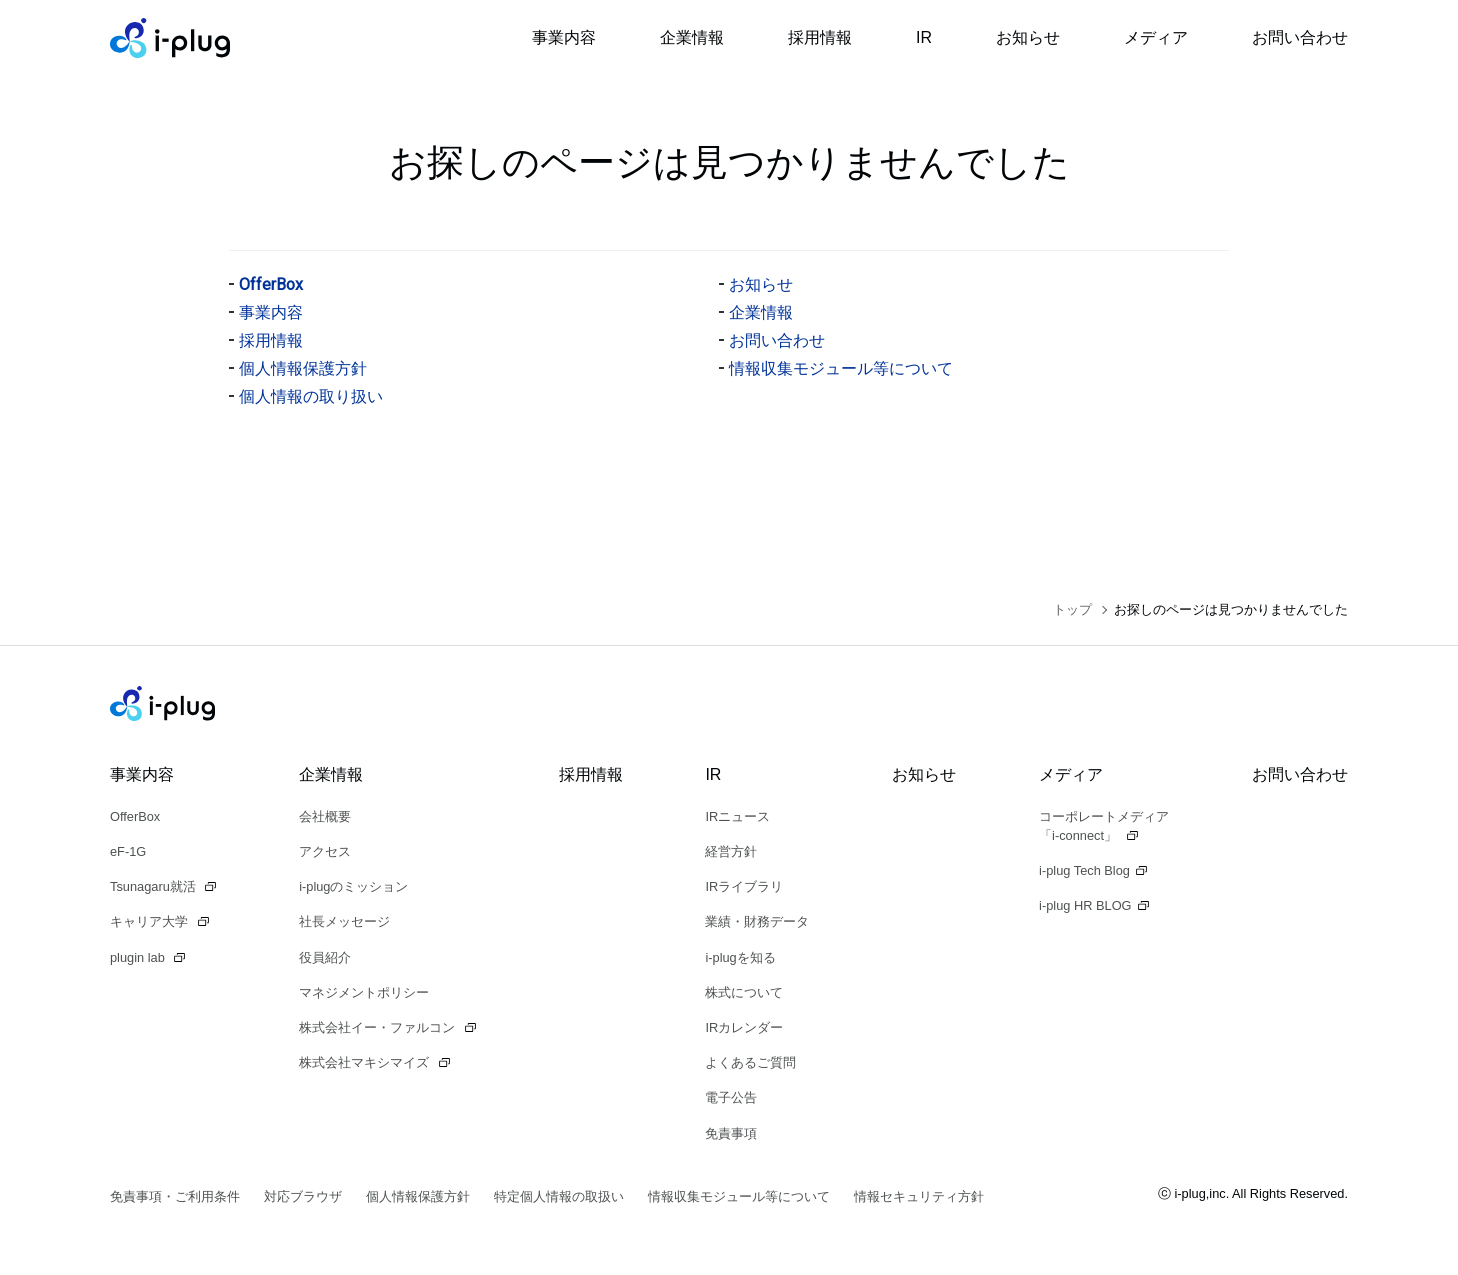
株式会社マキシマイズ (366, 1062)
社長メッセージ (344, 921)
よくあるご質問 (750, 1062)
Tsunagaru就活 (154, 886)
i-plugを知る (740, 957)
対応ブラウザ (303, 1196)
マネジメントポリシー (364, 992)
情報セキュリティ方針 (919, 1196)
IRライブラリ (744, 886)
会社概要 (325, 816)
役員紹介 (325, 957)
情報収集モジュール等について (841, 368)
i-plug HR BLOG (1085, 905)
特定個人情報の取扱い (559, 1196)
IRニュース (737, 816)
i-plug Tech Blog (1084, 870)
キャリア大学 (151, 921)
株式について (744, 992)
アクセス (325, 851)
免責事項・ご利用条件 (175, 1196)
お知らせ (1028, 37)
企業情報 (692, 37)
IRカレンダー (744, 1027)
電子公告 (731, 1097)
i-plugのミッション (353, 886)
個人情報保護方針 (303, 368)
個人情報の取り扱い (311, 396)
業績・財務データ (757, 921)
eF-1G (128, 851)
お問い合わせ (1300, 37)
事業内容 (564, 37)
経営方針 (731, 851)
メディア (1156, 37)
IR (924, 37)
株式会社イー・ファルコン (379, 1027)
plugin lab (139, 957)
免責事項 (731, 1133)
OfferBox (271, 284)
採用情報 (820, 37)
